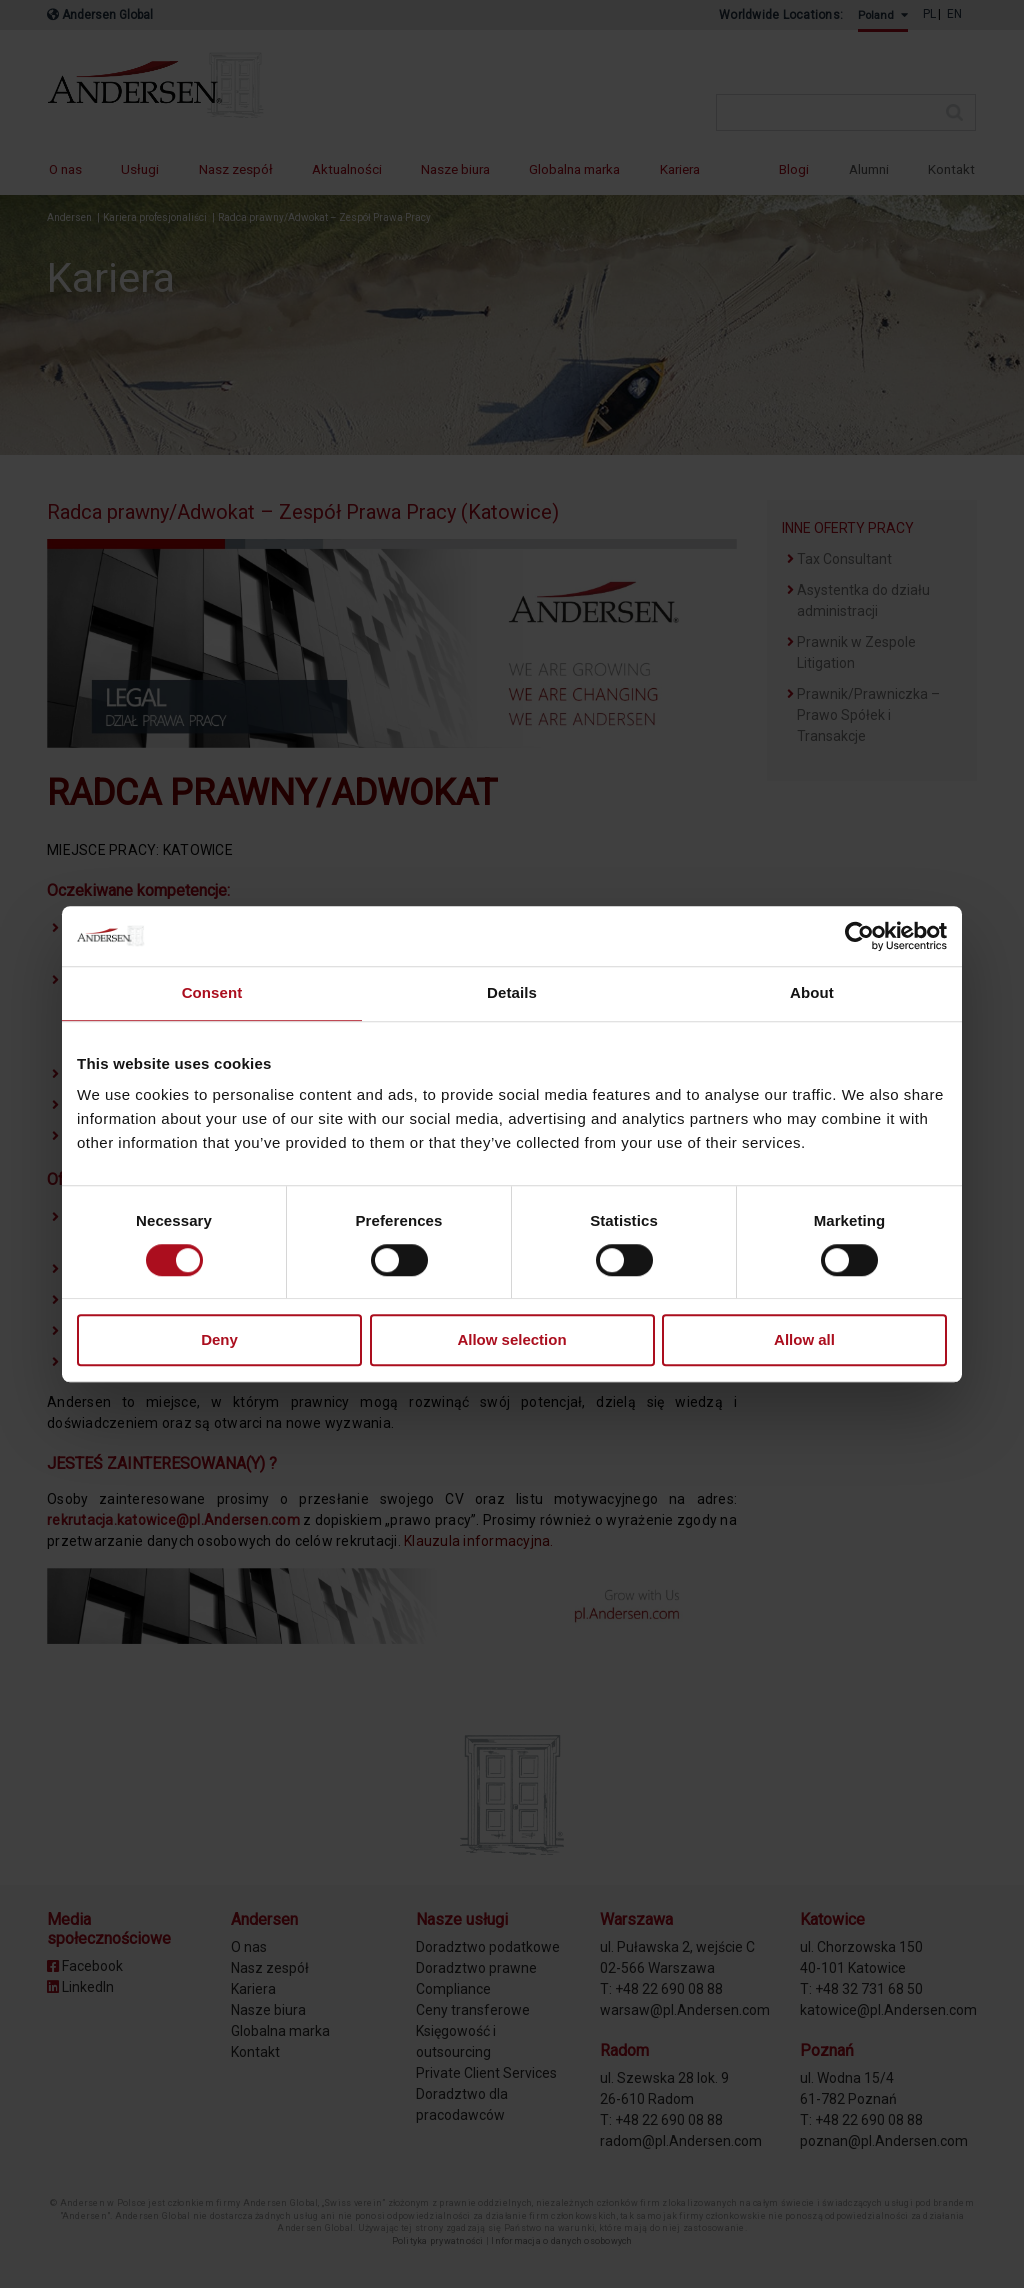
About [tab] (812, 992)
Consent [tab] (212, 992)
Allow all (804, 1340)
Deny (219, 1340)
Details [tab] (512, 992)
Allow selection (511, 1340)
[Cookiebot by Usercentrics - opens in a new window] (859, 936)
